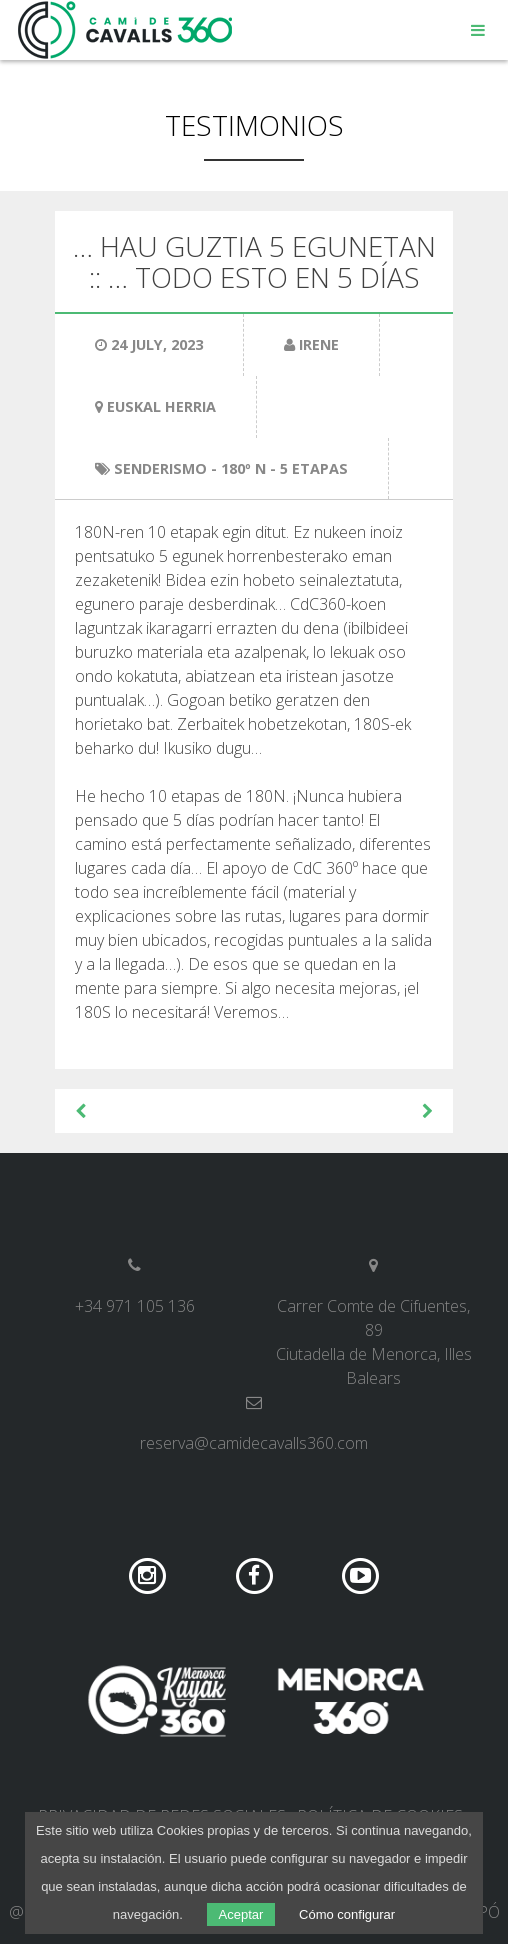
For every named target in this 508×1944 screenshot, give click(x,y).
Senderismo (160, 468)
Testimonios (254, 125)
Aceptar (241, 1914)
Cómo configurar (347, 1914)
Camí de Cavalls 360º (126, 30)
